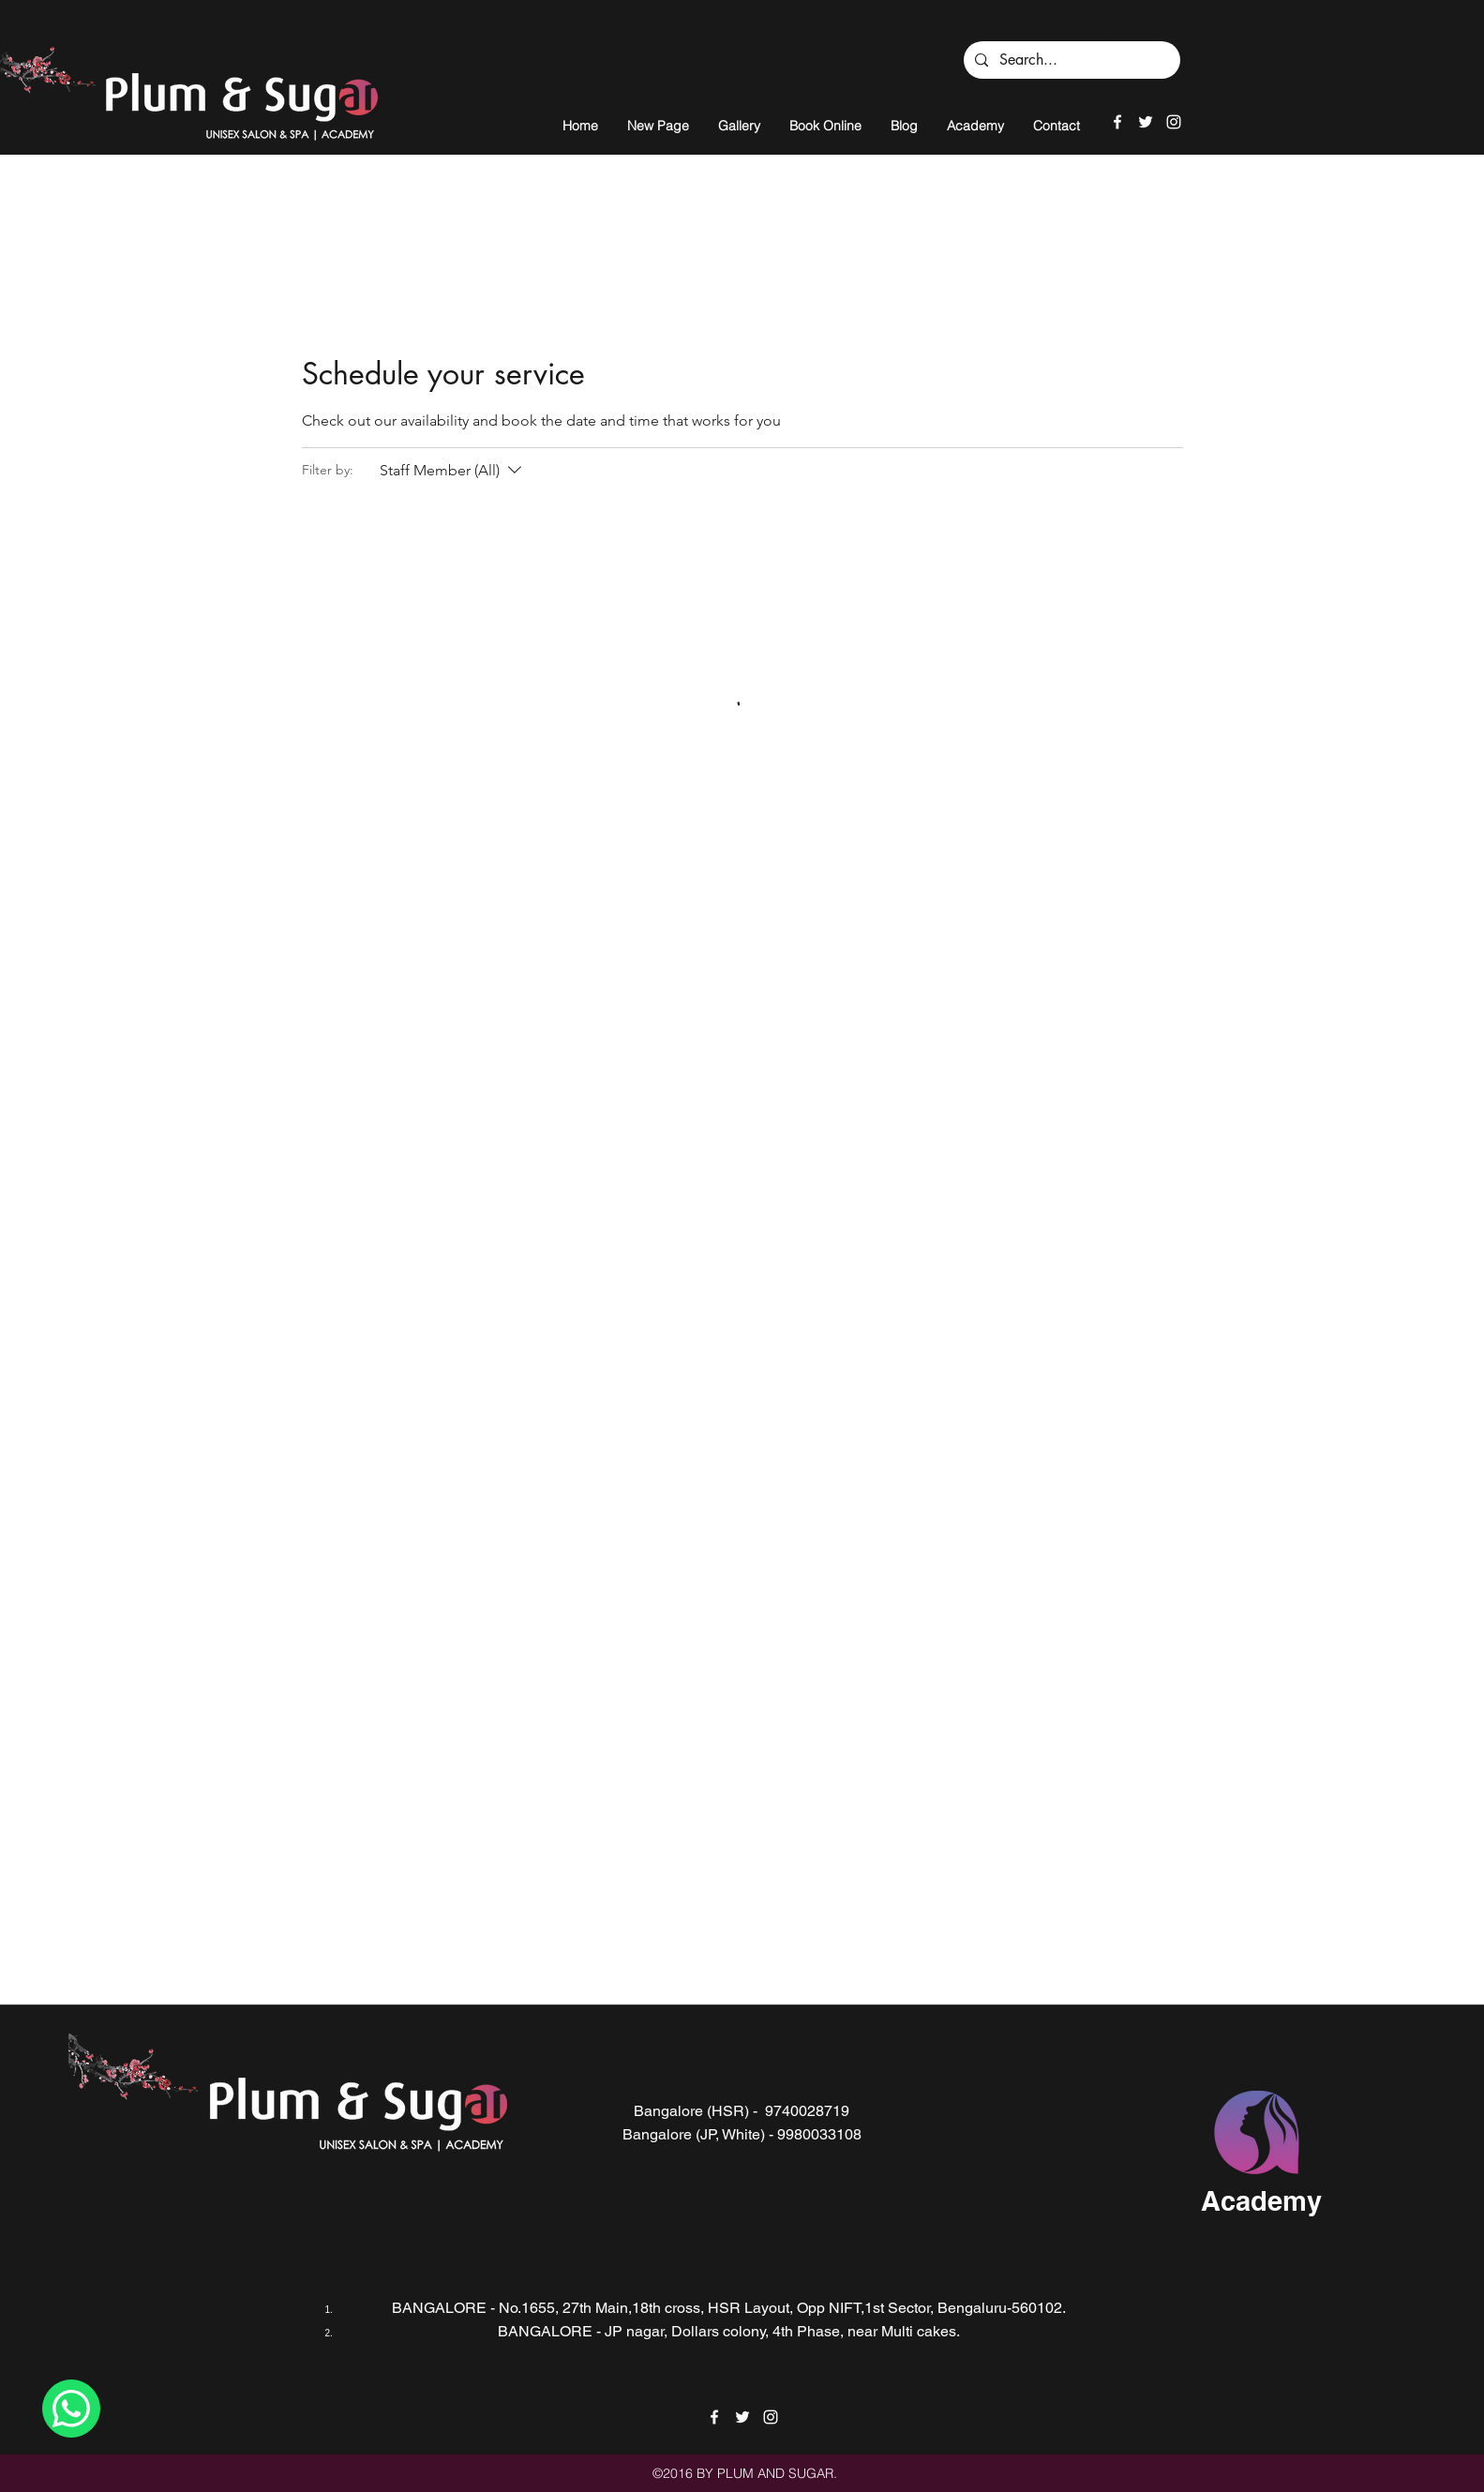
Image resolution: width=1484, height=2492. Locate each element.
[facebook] (1117, 122)
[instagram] (1173, 122)
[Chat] (71, 2408)
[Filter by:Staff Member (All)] (453, 470)
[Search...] (1070, 60)
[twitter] (1145, 122)
